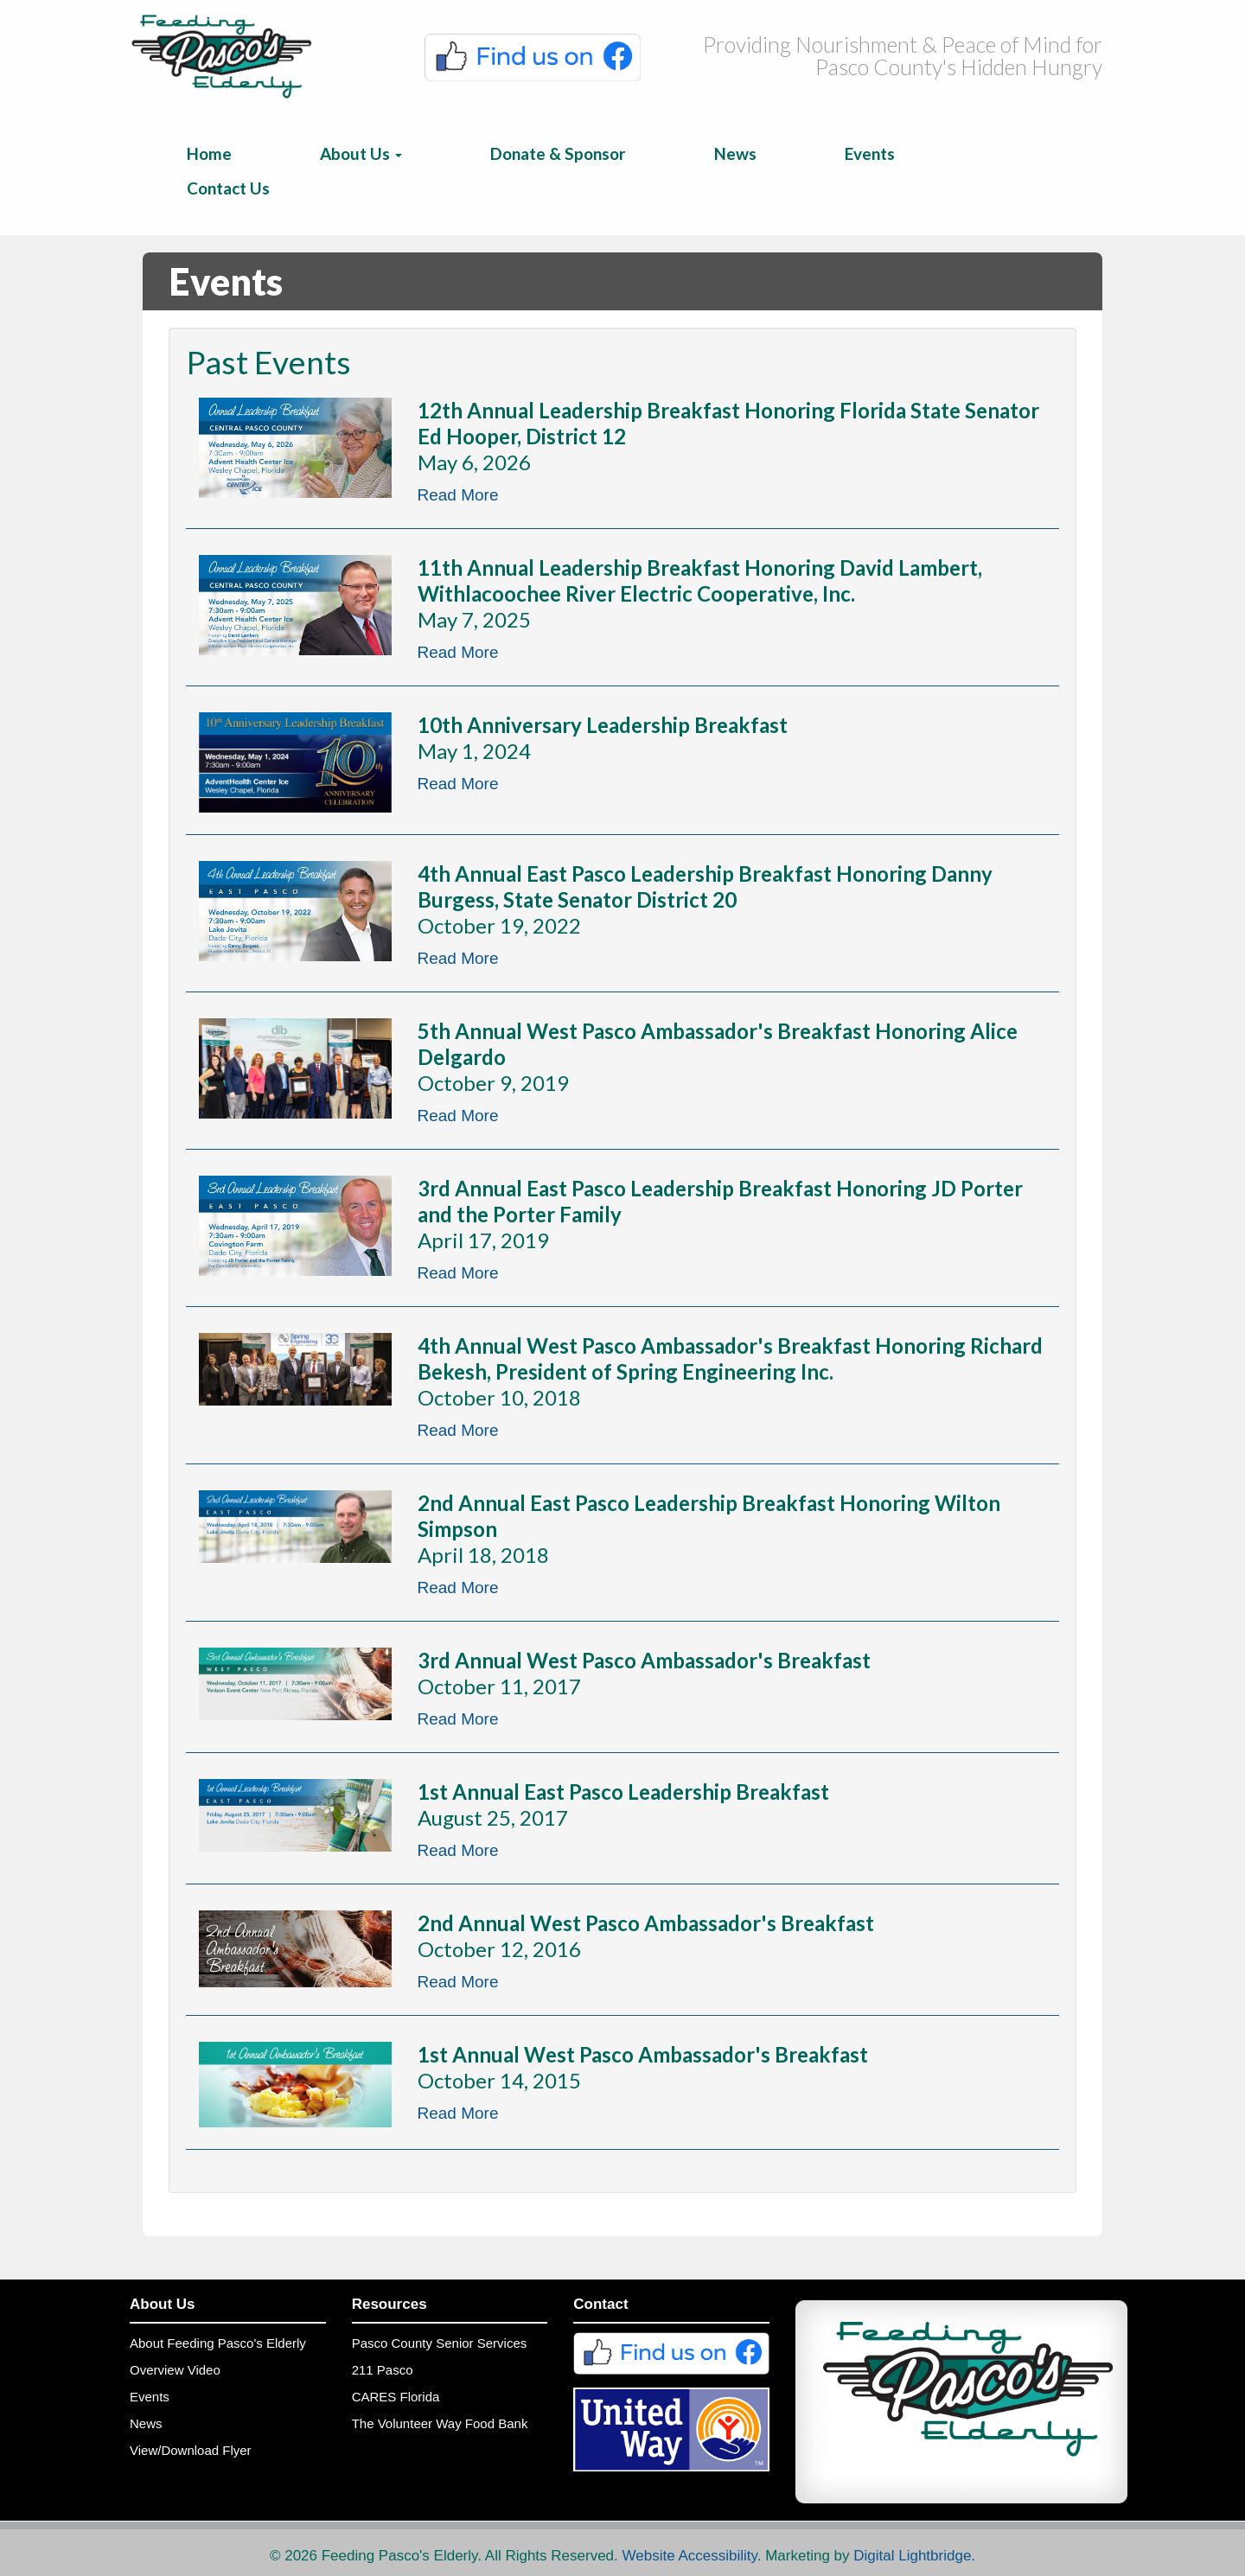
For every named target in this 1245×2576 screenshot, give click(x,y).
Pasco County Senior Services (439, 2343)
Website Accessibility (689, 2555)
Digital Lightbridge (912, 2555)
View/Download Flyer (191, 2450)
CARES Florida (396, 2396)
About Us (361, 153)
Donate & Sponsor (558, 153)
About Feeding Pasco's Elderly (218, 2343)
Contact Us (228, 188)
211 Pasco (382, 2369)
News (735, 153)
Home (209, 153)
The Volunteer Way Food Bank (440, 2423)
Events (870, 153)
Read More (458, 495)
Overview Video (175, 2369)
